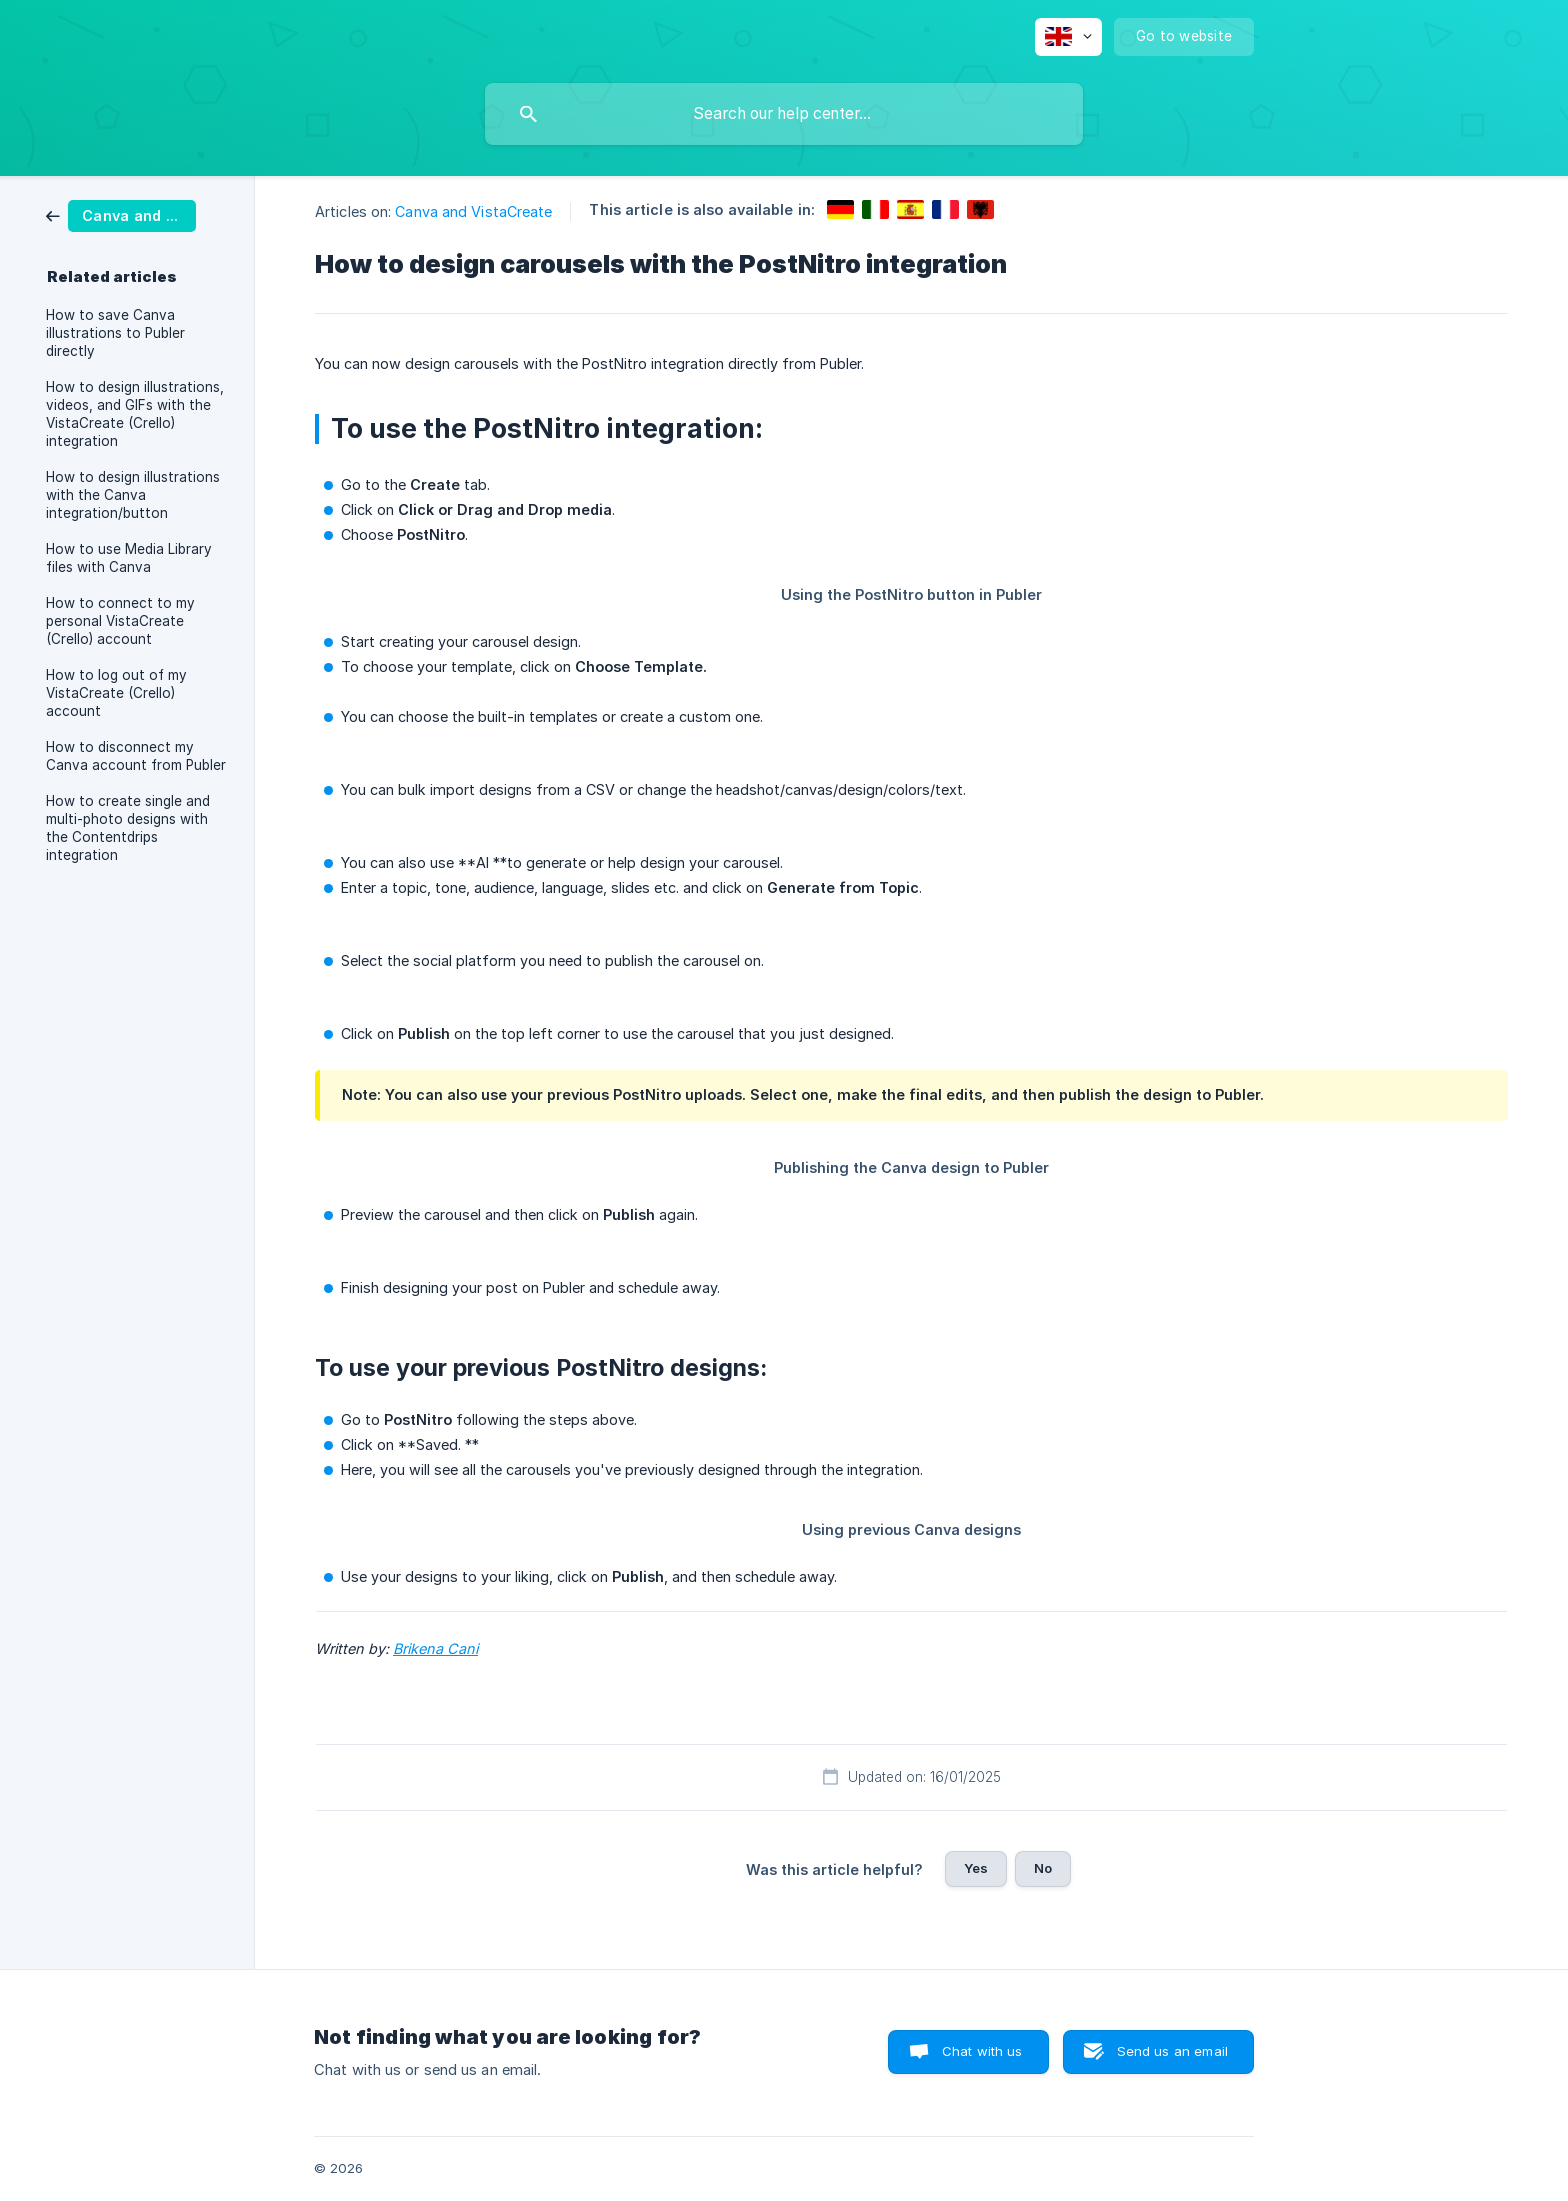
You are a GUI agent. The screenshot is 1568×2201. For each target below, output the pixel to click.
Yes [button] (976, 1868)
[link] (121, 214)
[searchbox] (784, 114)
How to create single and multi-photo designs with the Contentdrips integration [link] (128, 828)
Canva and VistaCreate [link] (473, 211)
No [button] (1043, 1868)
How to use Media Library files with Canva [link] (129, 558)
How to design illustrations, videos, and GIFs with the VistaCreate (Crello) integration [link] (135, 414)
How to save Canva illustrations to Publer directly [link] (115, 333)
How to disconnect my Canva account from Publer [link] (136, 756)
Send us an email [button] (1172, 2051)
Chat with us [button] (982, 2051)
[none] (1068, 37)
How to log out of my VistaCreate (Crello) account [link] (116, 693)
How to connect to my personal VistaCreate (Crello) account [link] (120, 621)
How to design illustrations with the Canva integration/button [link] (133, 495)
